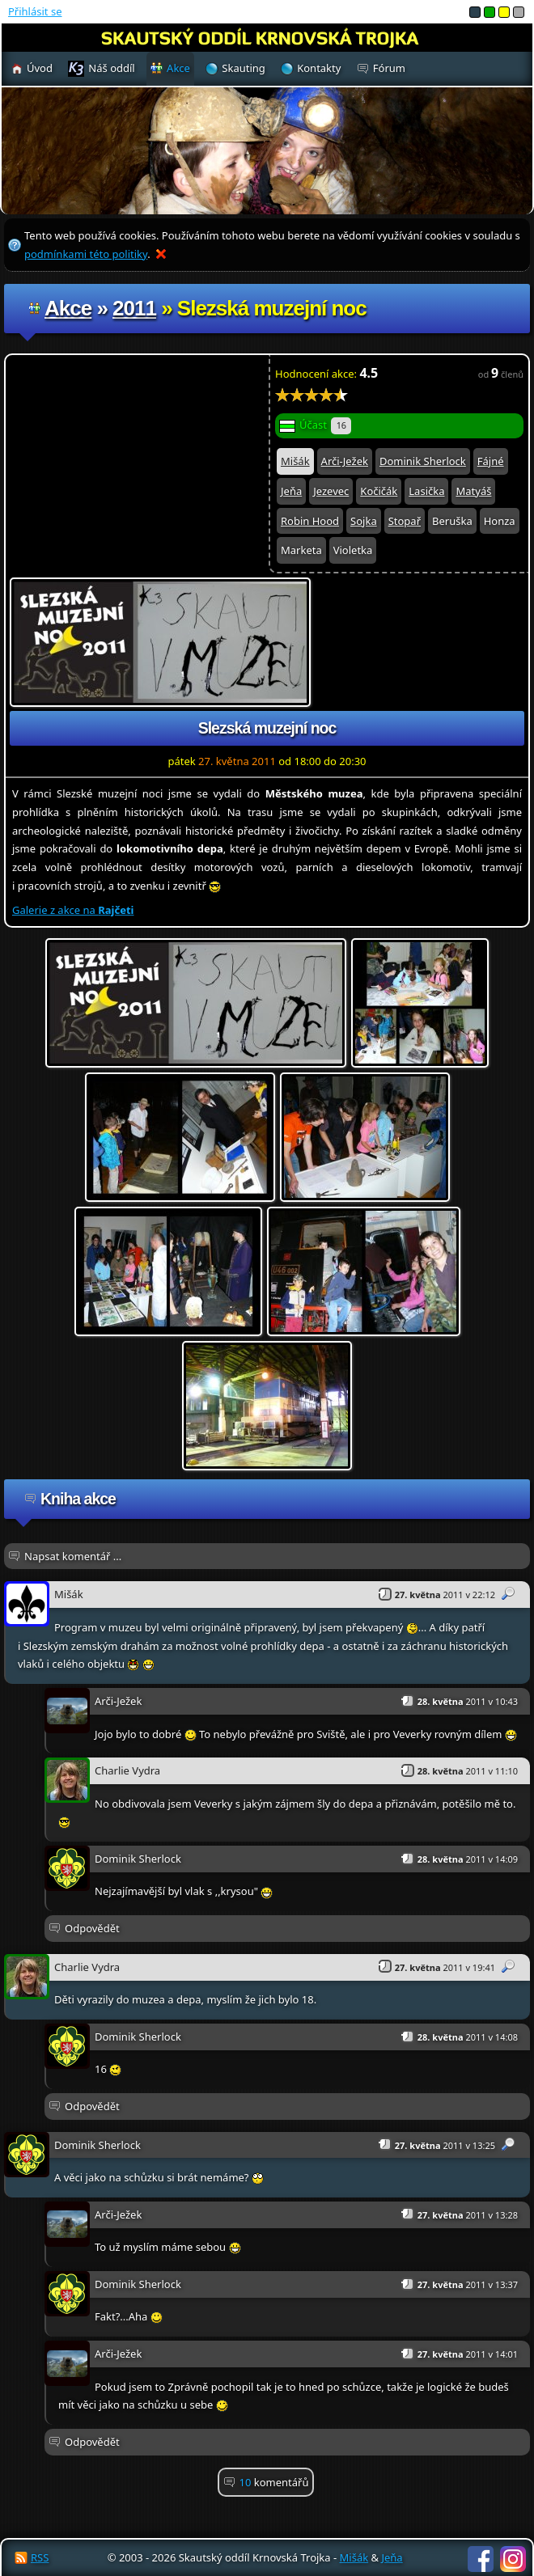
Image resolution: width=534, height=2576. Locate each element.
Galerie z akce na (73, 910)
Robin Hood (310, 521)
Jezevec (331, 491)
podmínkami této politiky (85, 254)
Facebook (481, 2559)
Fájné (490, 461)
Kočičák (378, 491)
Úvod (40, 68)
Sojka (363, 521)
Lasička (426, 491)
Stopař (404, 521)
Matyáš (473, 491)
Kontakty (319, 68)
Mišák (295, 461)
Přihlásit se (34, 11)
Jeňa (291, 491)
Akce (67, 308)
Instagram (513, 2559)
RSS (40, 2557)
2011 (134, 308)
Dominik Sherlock (422, 461)
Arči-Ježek (344, 461)
